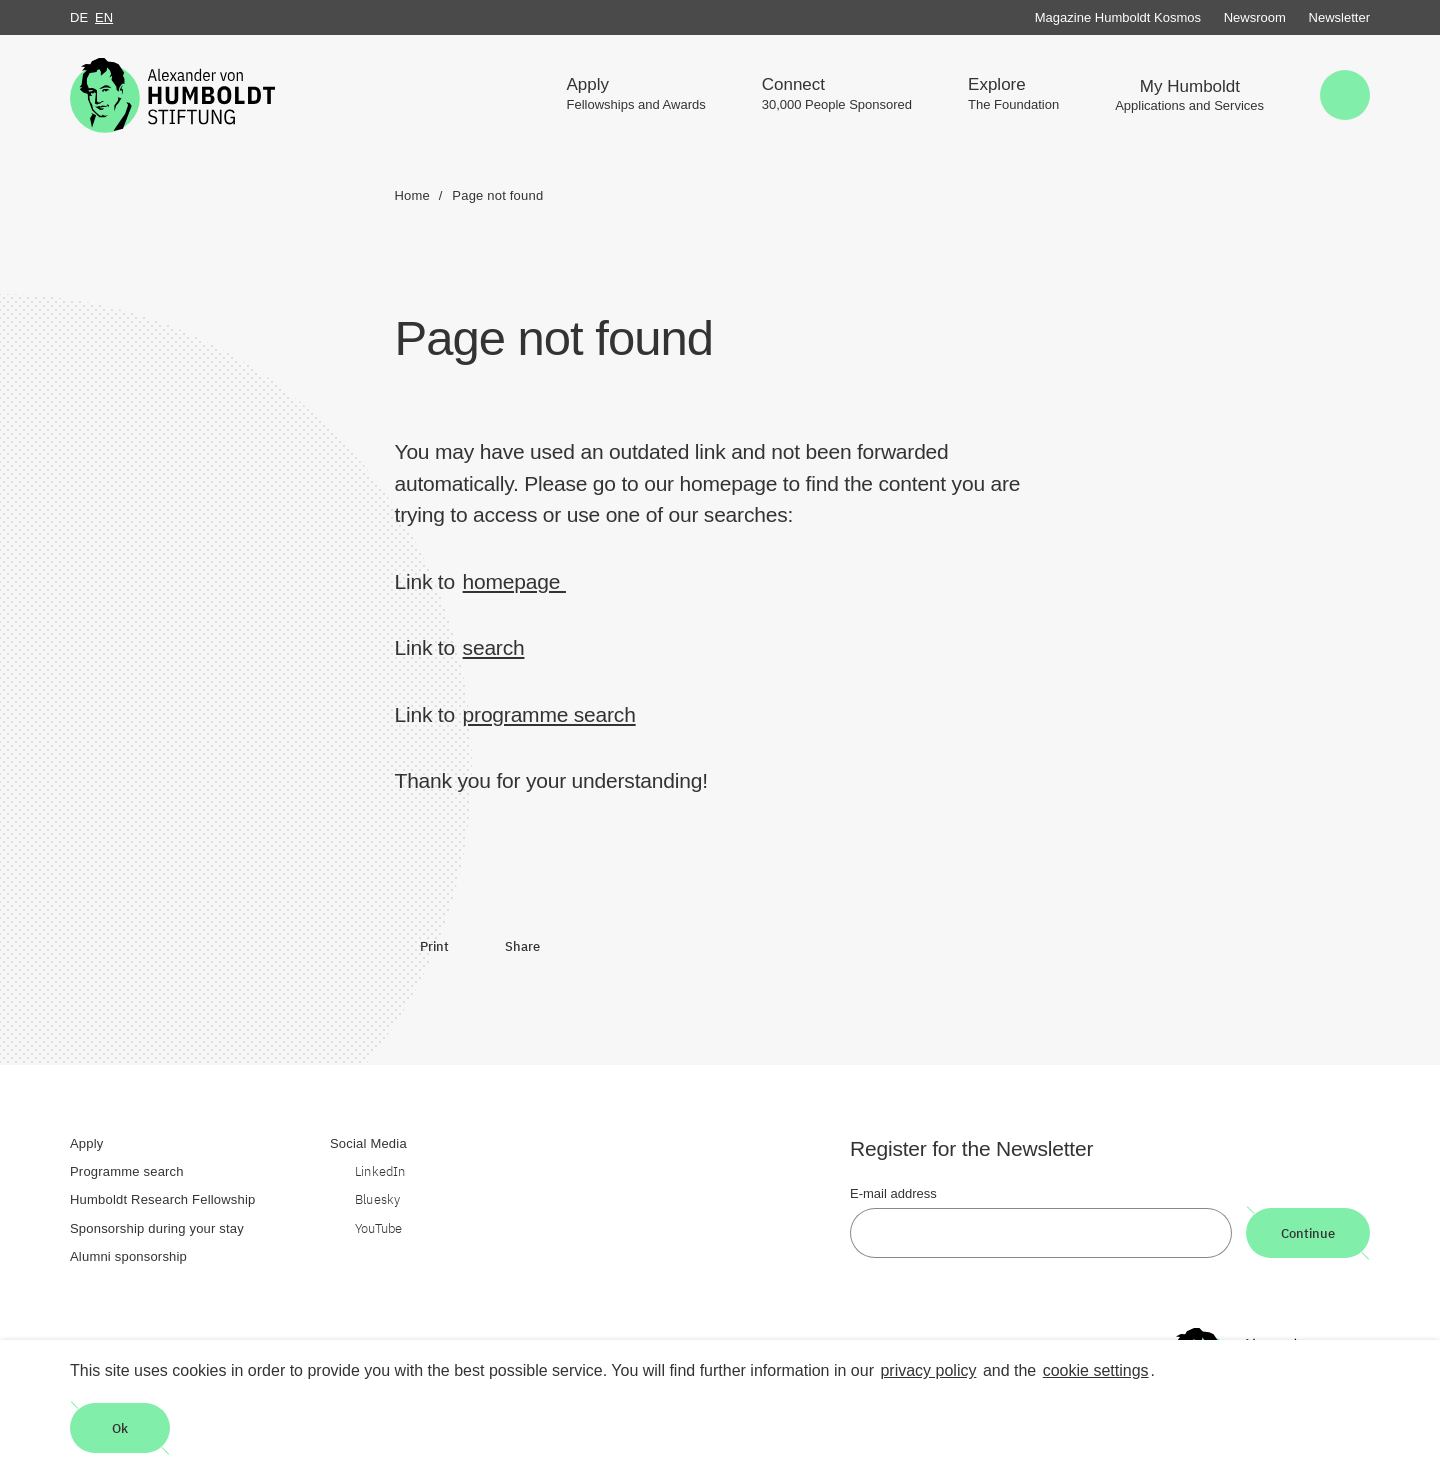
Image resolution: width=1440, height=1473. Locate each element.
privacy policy (928, 1370)
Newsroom (1255, 17)
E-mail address (893, 1193)
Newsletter (1339, 17)
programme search (549, 714)
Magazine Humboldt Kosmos (1118, 17)
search (494, 647)
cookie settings (1096, 1370)
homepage (514, 581)
